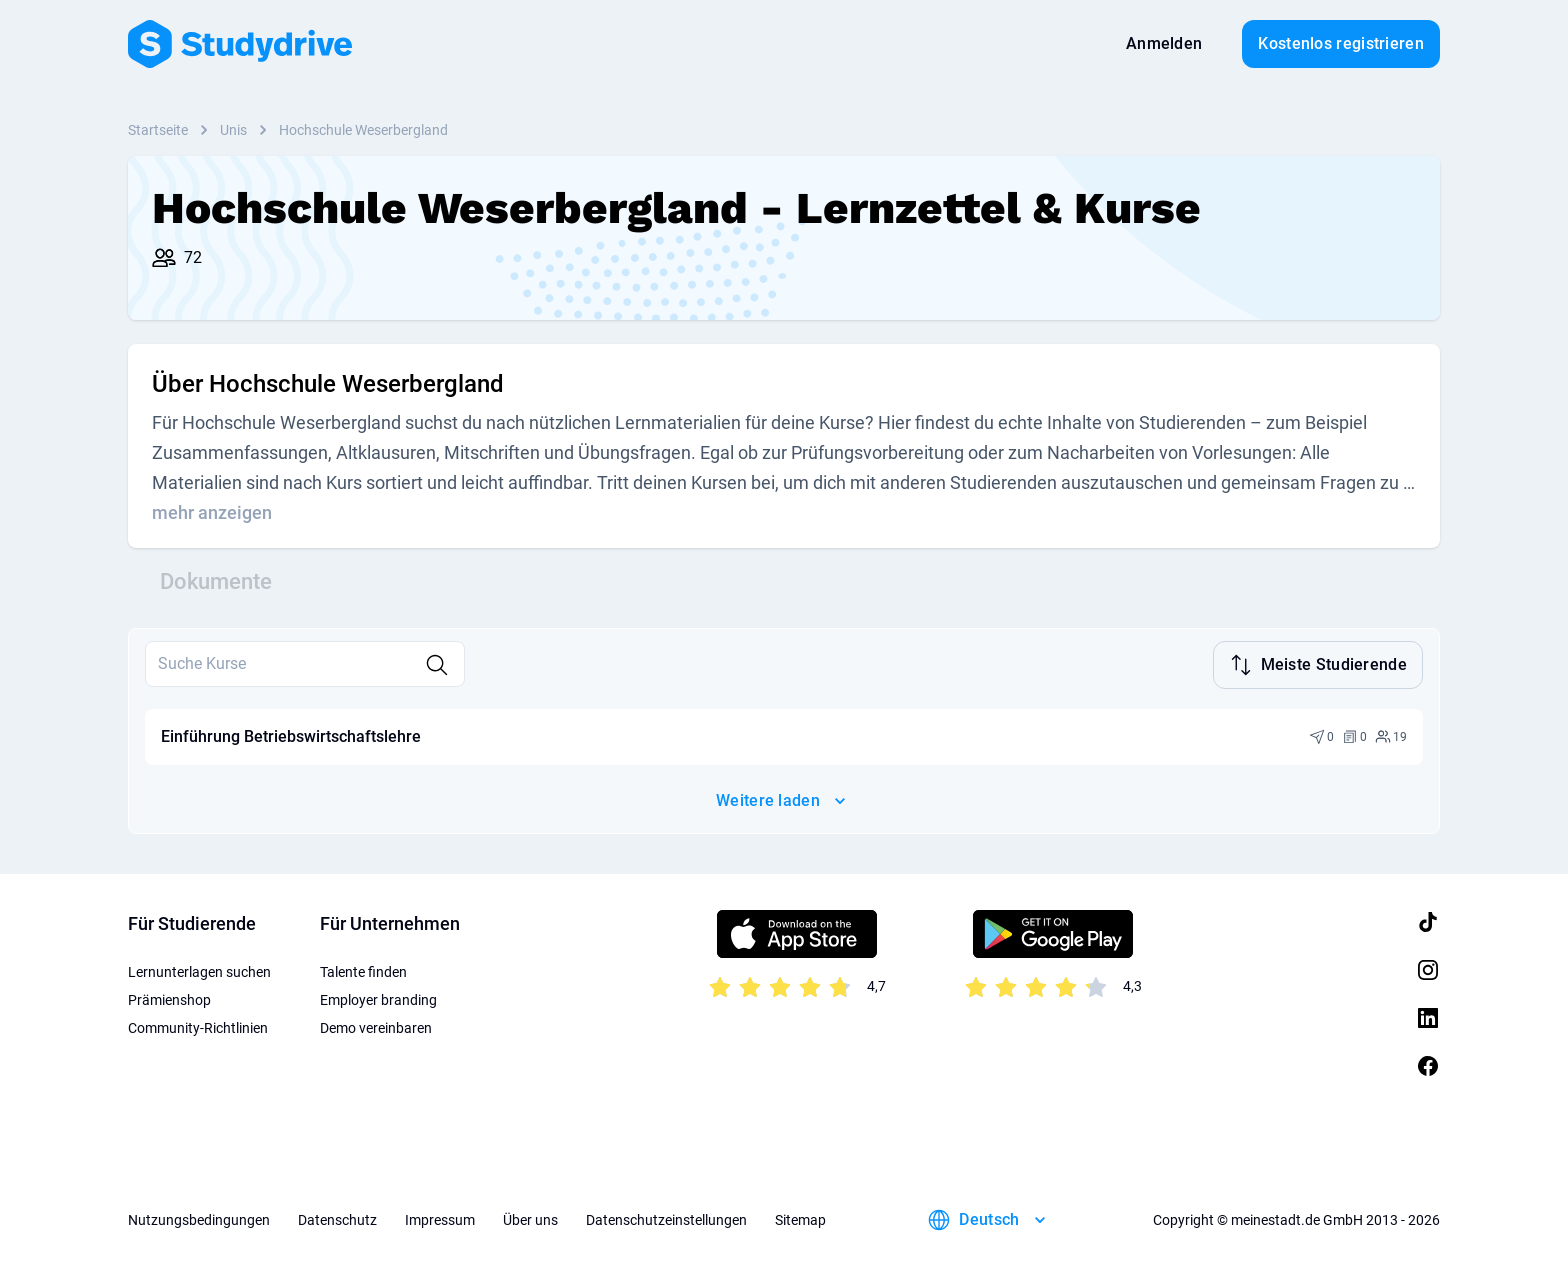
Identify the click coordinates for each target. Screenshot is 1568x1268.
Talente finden (363, 970)
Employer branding (378, 998)
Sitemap (800, 1218)
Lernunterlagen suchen (199, 970)
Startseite (158, 130)
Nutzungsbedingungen (199, 1218)
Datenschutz (337, 1218)
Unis (233, 130)
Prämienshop (169, 998)
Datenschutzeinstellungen (666, 1218)
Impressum (440, 1218)
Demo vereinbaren (376, 1026)
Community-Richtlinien (198, 1026)
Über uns (530, 1218)
